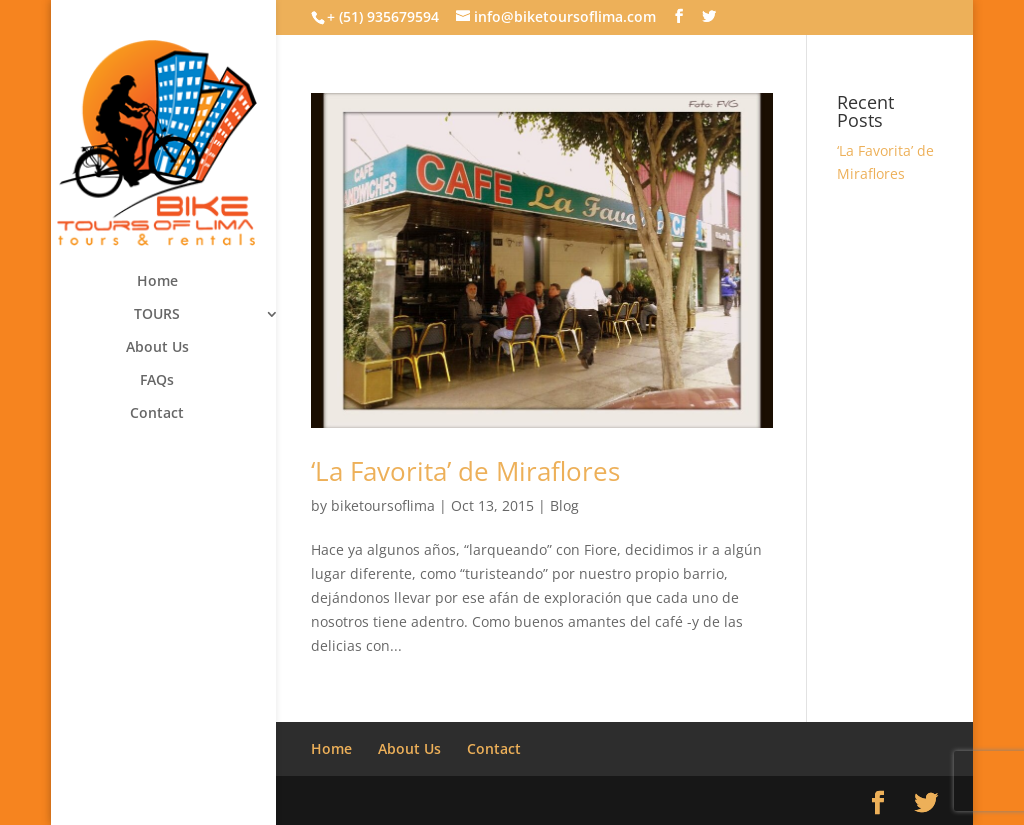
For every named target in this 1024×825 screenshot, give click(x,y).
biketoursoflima (383, 505)
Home (157, 282)
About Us (157, 348)
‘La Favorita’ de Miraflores (465, 471)
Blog (564, 505)
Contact (157, 414)
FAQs (157, 381)
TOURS (157, 315)
